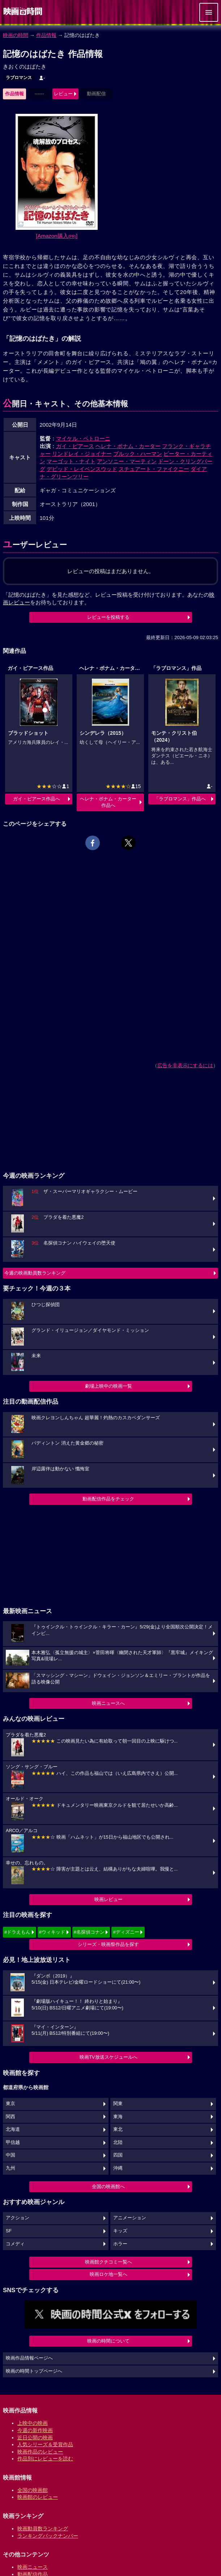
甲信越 (13, 2142)
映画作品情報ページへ (29, 2358)
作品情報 (46, 35)
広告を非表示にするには (185, 1065)
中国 (10, 2155)
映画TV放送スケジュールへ (108, 2057)
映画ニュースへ (108, 1703)
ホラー (120, 2243)
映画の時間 (15, 35)
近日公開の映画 (35, 2437)
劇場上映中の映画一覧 (108, 1386)
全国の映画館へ (108, 2186)
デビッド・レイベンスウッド (82, 469)
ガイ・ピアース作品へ (36, 799)
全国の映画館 (32, 2490)
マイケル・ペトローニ (83, 438)
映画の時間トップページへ (34, 2371)
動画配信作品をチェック (108, 1499)
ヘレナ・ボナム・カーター (128, 446)
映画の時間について (108, 2341)
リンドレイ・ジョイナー (82, 454)
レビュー (63, 93)
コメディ (15, 2243)
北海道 (13, 2129)
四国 (118, 2155)
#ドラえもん (17, 1932)
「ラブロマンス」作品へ (180, 799)
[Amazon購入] (56, 236)
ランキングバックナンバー (47, 2536)
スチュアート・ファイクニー (154, 469)
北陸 (118, 2142)
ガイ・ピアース (75, 446)
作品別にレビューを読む (45, 2458)
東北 (118, 2129)
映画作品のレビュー (40, 2452)
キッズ (120, 2230)
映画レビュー (108, 1899)
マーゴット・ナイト (71, 461)
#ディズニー (126, 1932)
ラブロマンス (19, 77)
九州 (10, 2168)
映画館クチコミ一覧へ (108, 2262)
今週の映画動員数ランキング (34, 1273)
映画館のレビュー (37, 2497)
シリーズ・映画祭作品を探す (108, 1944)
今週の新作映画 (35, 2430)
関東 (118, 2103)
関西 (10, 2116)
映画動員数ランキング (42, 2528)
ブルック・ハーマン (137, 454)
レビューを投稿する (108, 617)
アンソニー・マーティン (127, 461)
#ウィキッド (52, 1932)
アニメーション (129, 2217)
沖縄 (118, 2168)
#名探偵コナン (89, 1932)
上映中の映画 (32, 2423)
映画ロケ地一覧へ (108, 2274)
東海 (118, 2116)
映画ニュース (32, 2567)
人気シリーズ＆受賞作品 (45, 2444)
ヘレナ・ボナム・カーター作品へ (108, 802)
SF (9, 2230)
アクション (17, 2217)
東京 (10, 2103)
